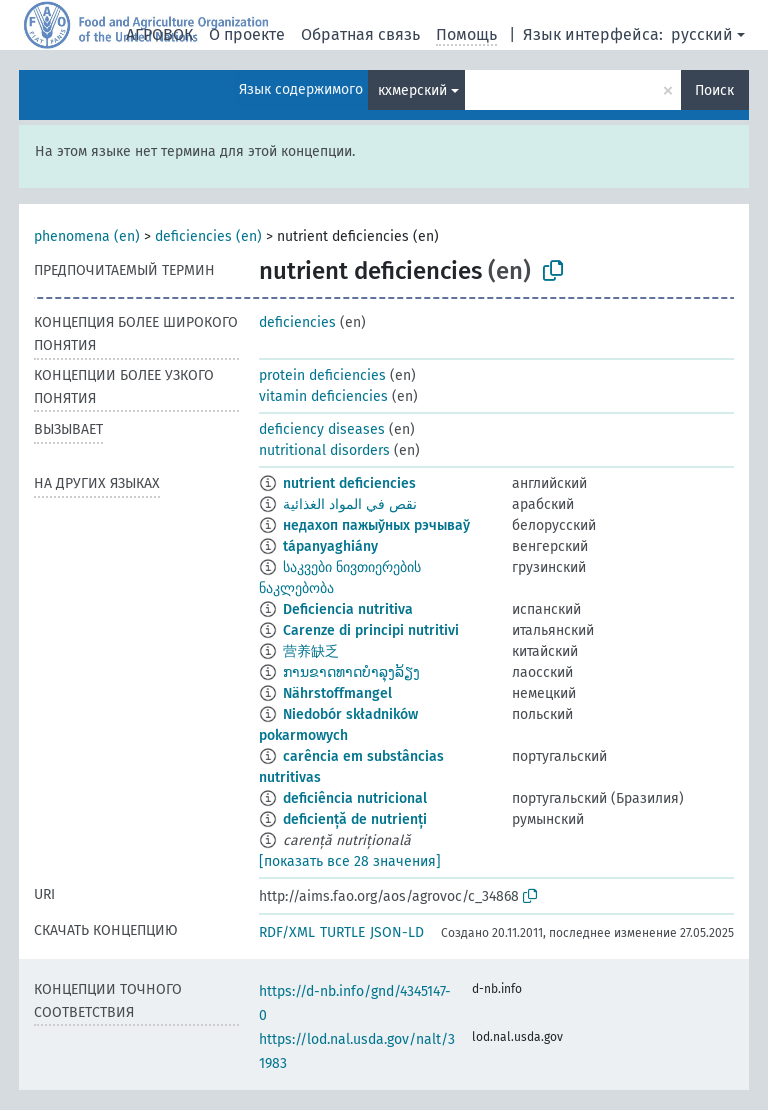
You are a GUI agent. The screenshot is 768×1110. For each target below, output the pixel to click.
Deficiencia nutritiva (348, 609)
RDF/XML (287, 932)
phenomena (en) (87, 236)
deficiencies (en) (208, 236)
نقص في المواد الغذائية (350, 504)
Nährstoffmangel (337, 693)
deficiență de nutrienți (355, 819)
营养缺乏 (311, 651)
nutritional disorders (324, 450)
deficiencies (297, 322)
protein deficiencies (322, 375)
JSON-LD (397, 932)
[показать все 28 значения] (350, 861)
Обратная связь (360, 34)
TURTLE (342, 932)
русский (702, 34)
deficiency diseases (322, 429)
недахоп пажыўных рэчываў (376, 525)
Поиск (714, 90)
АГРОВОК (159, 34)
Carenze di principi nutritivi (371, 630)
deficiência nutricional (355, 798)
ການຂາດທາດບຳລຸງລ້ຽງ (351, 672)
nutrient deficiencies (349, 483)
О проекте (247, 34)
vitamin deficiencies (323, 396)
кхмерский (412, 90)
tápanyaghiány (330, 546)
